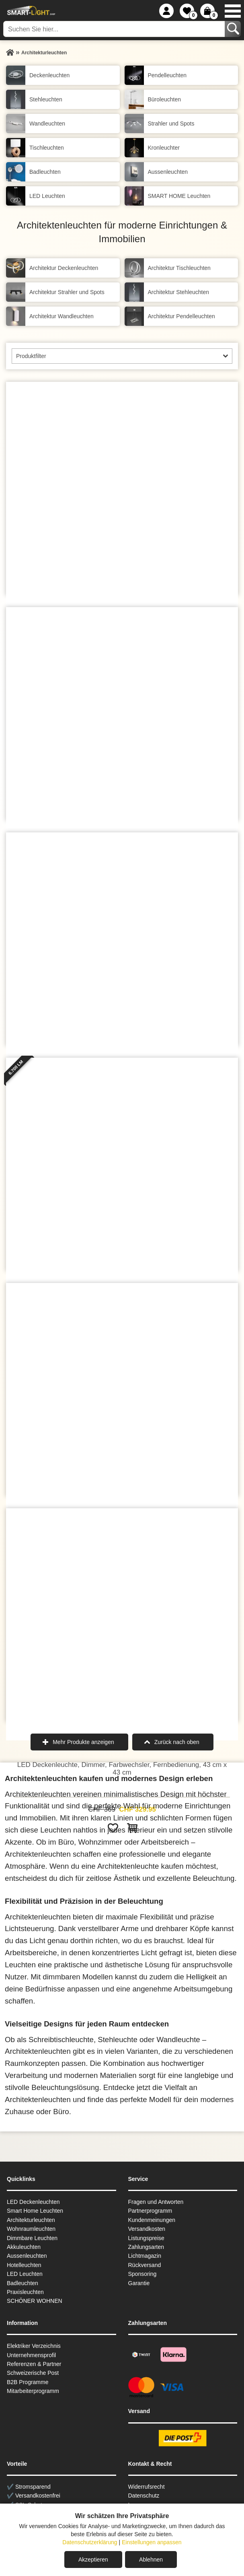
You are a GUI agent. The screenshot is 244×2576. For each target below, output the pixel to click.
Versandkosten (147, 2229)
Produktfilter (31, 356)
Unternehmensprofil (31, 2355)
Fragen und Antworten (156, 2202)
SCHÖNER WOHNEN (34, 2301)
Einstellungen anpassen (152, 2542)
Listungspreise (146, 2238)
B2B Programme (27, 2382)
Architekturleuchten (31, 2220)
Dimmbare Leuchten (32, 2238)
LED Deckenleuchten (33, 2202)
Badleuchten (22, 2283)
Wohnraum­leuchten (31, 2229)
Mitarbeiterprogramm (33, 2391)
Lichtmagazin (145, 2256)
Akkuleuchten (24, 2247)
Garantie (139, 2283)
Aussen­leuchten (27, 2256)
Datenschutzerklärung (89, 2542)
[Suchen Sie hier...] (114, 29)
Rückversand (144, 2265)
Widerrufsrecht (146, 2486)
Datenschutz (144, 2495)
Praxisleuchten (25, 2292)
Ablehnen (151, 2559)
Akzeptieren (93, 2559)
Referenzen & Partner (34, 2364)
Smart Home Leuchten (35, 2210)
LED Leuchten (25, 2274)
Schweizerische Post (33, 2373)
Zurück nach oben (176, 1742)
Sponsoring (142, 2274)
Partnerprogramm (150, 2210)
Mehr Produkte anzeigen (83, 1742)
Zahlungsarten (146, 2247)
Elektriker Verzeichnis (34, 2346)
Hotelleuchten (24, 2265)
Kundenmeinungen (152, 2220)
